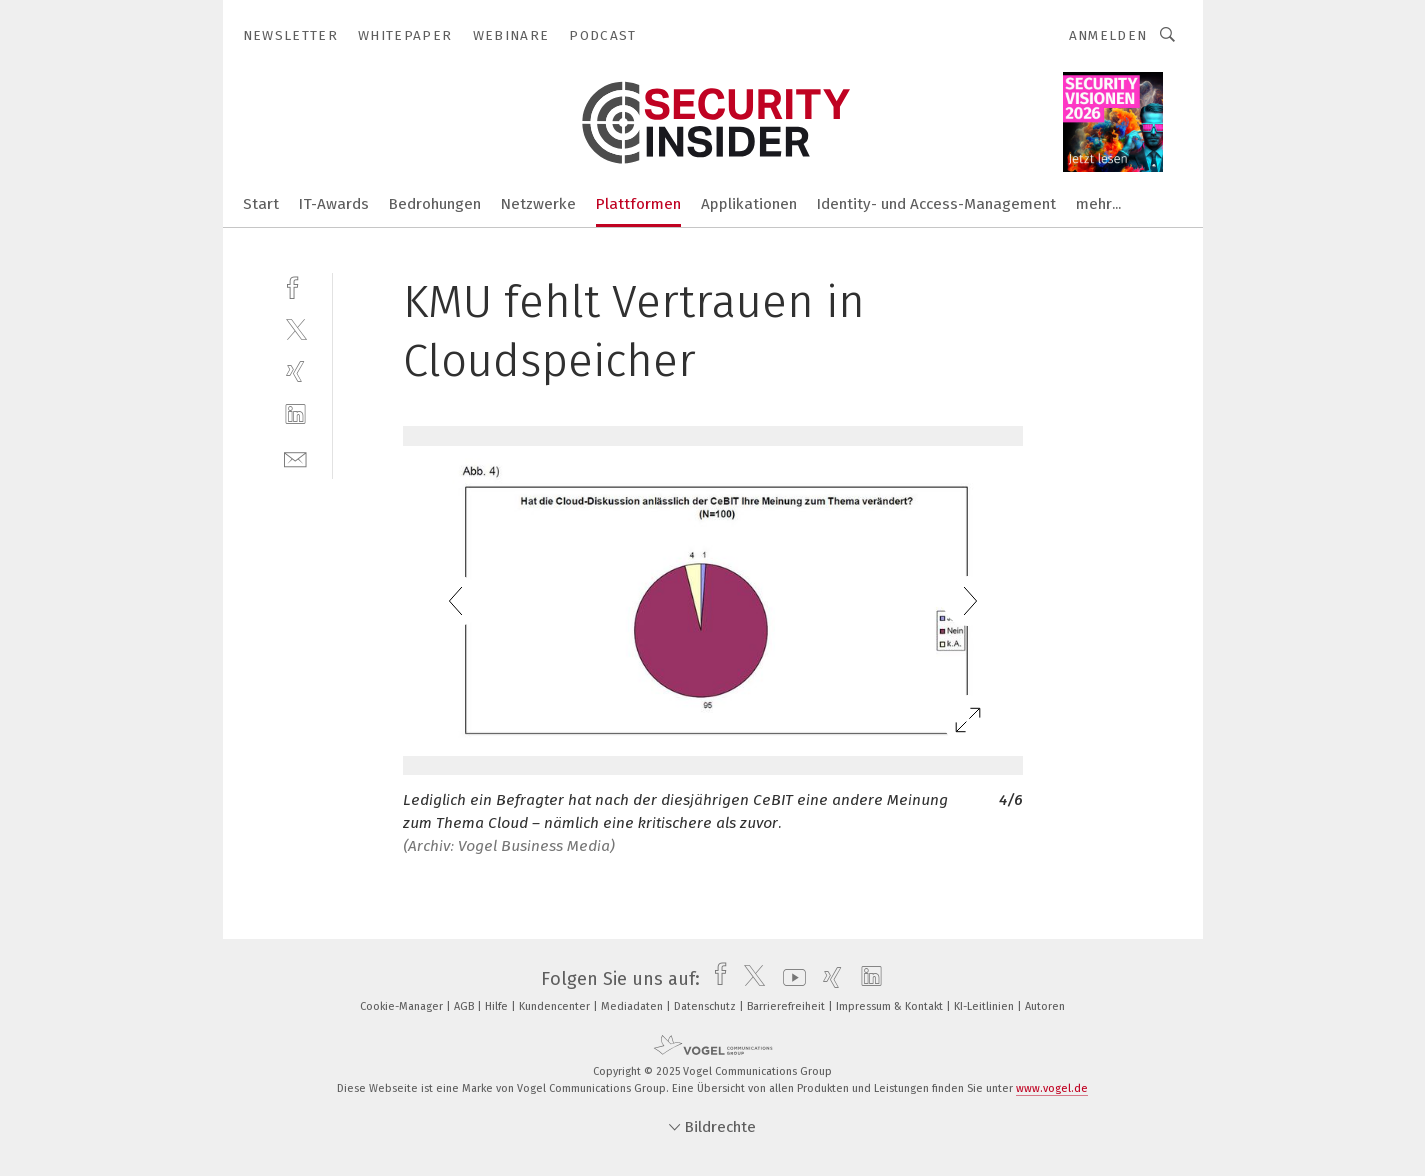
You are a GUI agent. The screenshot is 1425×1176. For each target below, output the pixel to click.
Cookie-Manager (403, 1006)
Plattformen (638, 204)
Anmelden (1108, 35)
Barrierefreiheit (787, 1006)
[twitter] (295, 328)
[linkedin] (295, 414)
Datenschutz (706, 1006)
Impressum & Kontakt (891, 1006)
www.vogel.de (1052, 1088)
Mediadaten (633, 1006)
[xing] (295, 371)
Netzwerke (538, 204)
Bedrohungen (435, 204)
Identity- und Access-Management (936, 204)
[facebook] (295, 285)
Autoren (1045, 1006)
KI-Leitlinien (985, 1006)
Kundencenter (556, 1006)
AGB (465, 1006)
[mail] (295, 457)
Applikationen (749, 204)
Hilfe (498, 1006)
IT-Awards (334, 204)
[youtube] (789, 979)
